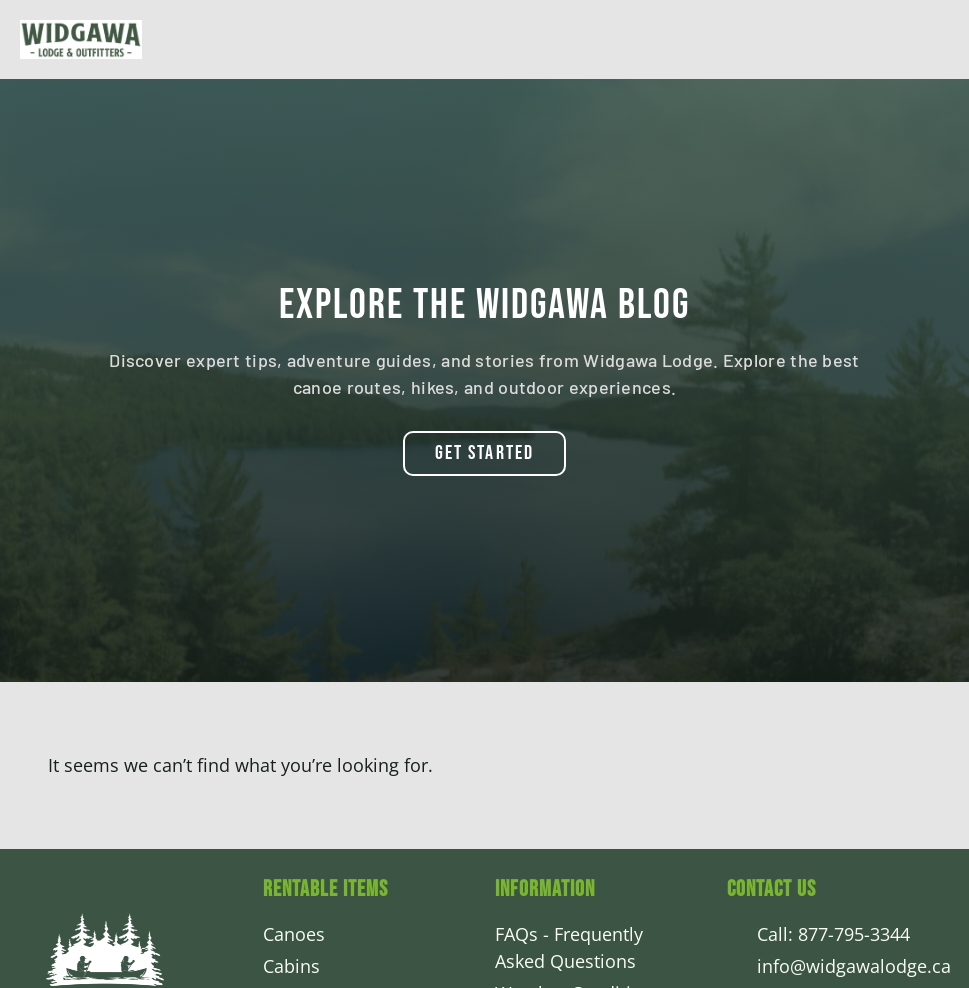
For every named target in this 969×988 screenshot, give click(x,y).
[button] (484, 453)
